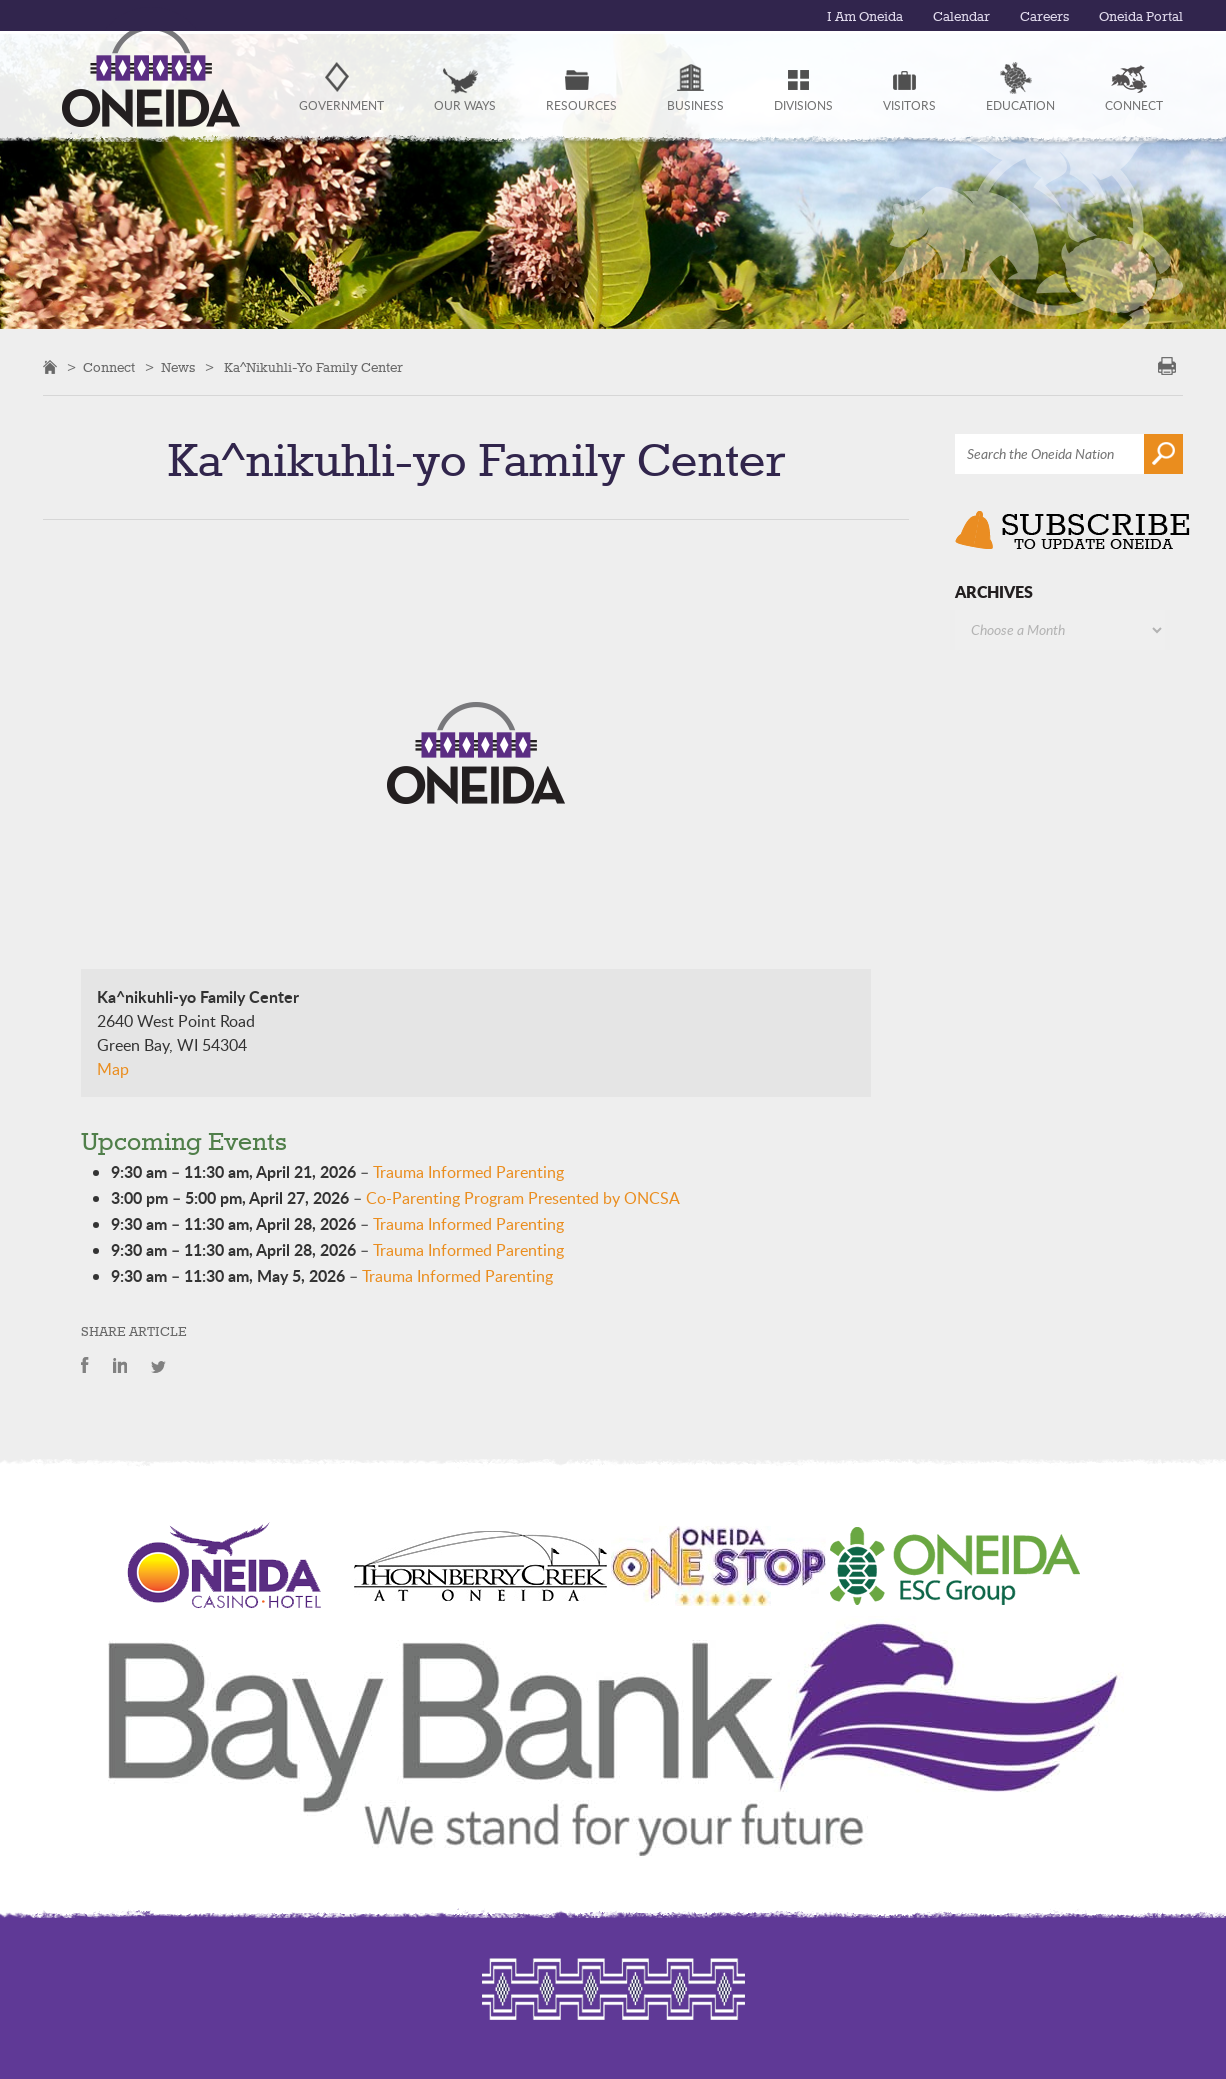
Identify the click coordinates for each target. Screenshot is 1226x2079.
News (178, 368)
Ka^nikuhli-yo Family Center (313, 368)
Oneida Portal (1138, 17)
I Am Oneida (849, 17)
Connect (109, 368)
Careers (1037, 17)
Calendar (951, 17)
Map (113, 1069)
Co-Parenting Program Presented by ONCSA (523, 1198)
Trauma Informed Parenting (468, 1172)
